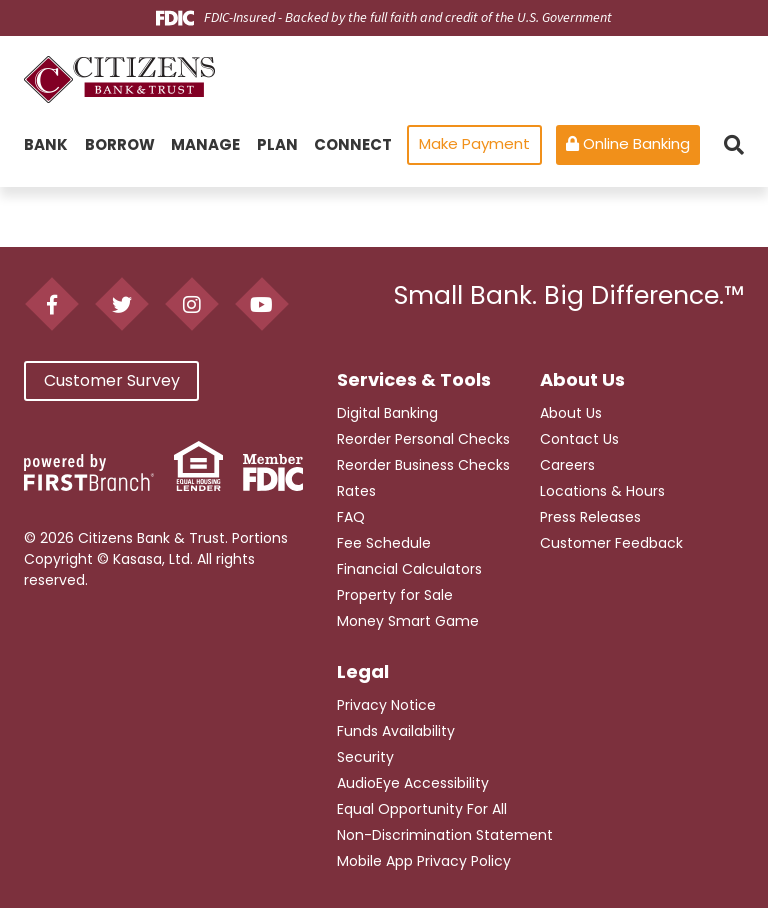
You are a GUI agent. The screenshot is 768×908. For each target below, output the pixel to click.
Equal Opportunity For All (422, 809)
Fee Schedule (384, 543)
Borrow (120, 144)
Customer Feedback (611, 543)
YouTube (261, 304)
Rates (356, 491)
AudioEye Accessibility (413, 783)
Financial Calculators (409, 569)
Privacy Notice (386, 705)
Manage (205, 144)
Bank (46, 144)
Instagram (191, 304)
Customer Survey (112, 391)
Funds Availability (396, 731)
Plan (277, 144)
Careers (567, 465)
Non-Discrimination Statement (445, 835)
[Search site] (734, 145)
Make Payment (474, 143)
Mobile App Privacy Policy (424, 861)
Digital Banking (387, 413)
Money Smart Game (408, 621)
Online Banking (628, 143)
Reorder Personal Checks (423, 439)
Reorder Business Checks (423, 465)
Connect (353, 144)
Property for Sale (395, 595)
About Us (571, 413)
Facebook (51, 304)
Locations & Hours (602, 491)
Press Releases (590, 517)
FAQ (351, 517)
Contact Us (579, 439)
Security (365, 757)
